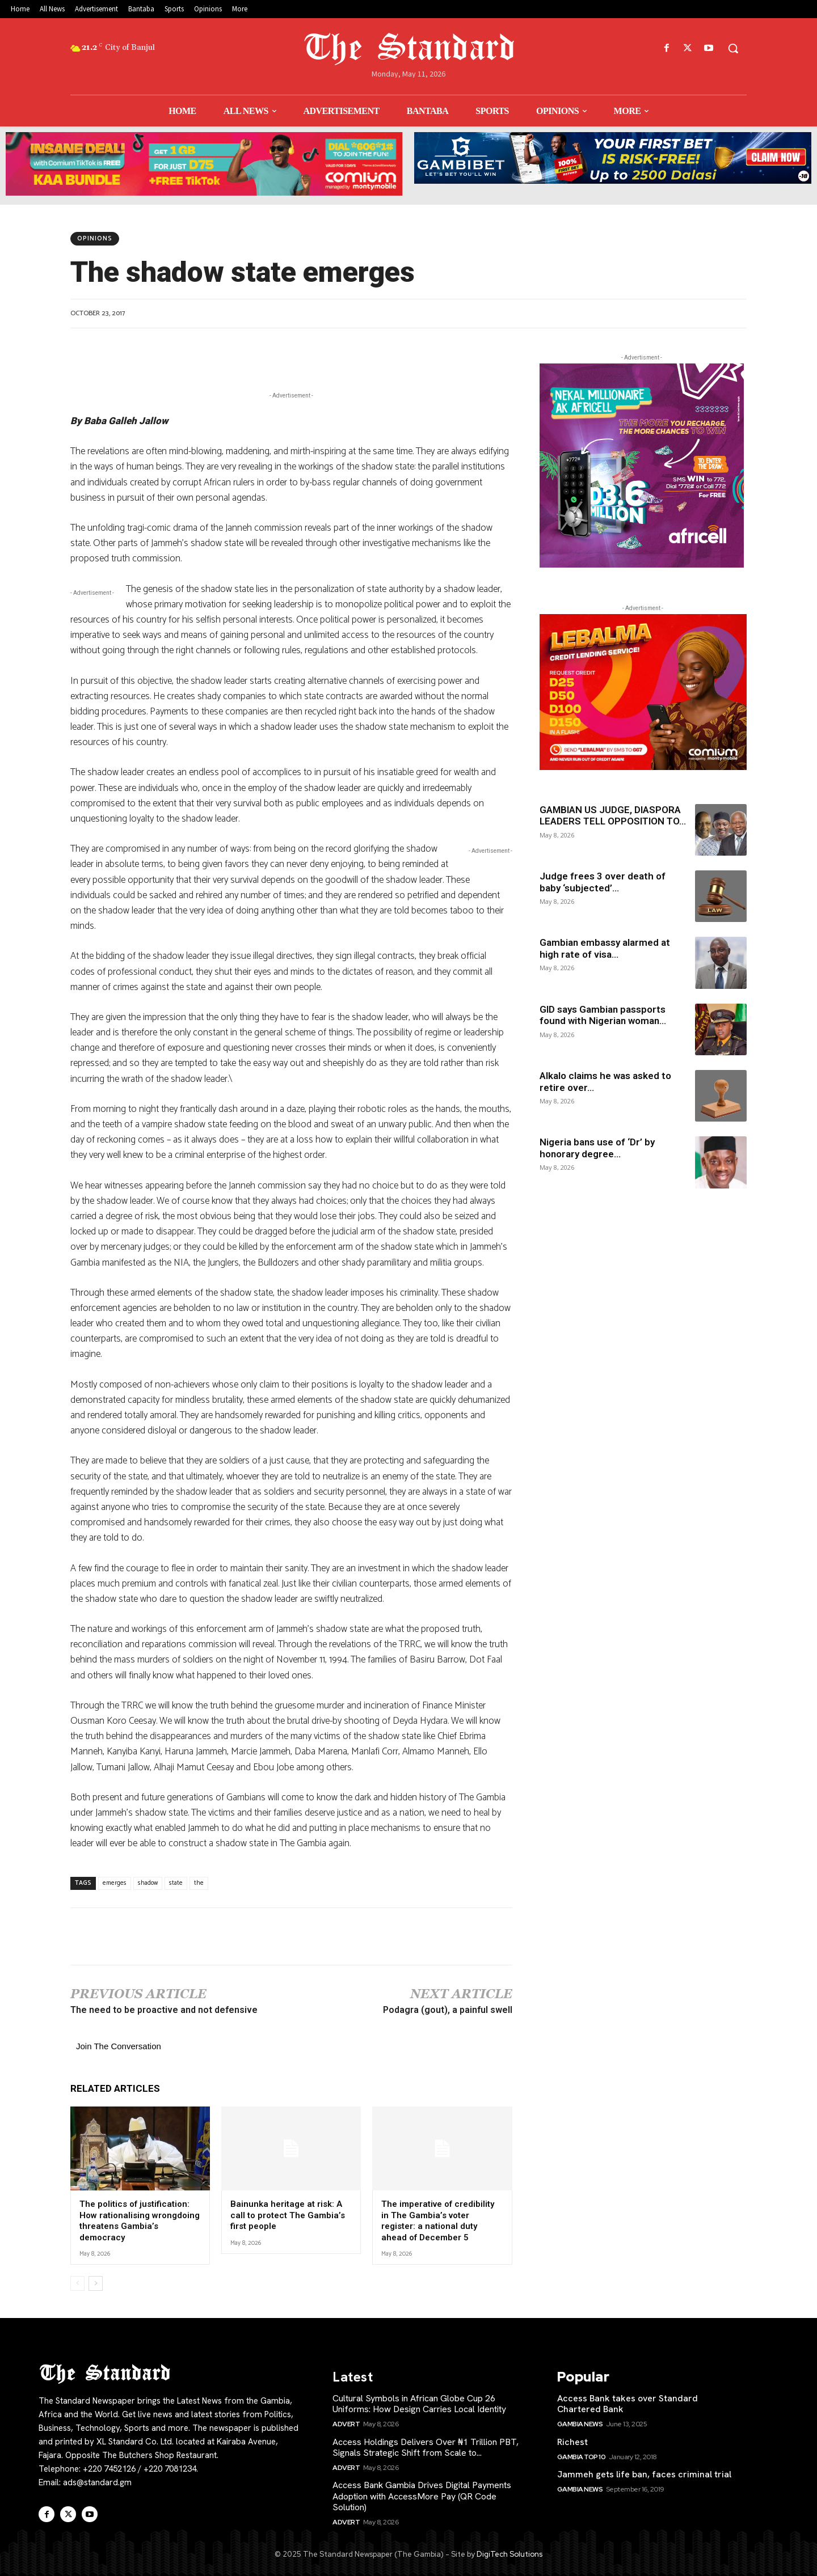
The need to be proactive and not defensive (164, 2009)
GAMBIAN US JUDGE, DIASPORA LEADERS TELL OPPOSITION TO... (613, 815)
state (176, 1883)
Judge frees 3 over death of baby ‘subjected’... (603, 881)
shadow (148, 1883)
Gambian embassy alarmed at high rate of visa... (605, 948)
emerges (115, 1883)
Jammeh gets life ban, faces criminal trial (644, 2474)
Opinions (94, 239)
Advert (346, 2424)
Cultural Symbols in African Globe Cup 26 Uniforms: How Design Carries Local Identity (419, 2403)
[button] (733, 48)
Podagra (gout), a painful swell (447, 2009)
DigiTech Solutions (509, 2554)
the (199, 1883)
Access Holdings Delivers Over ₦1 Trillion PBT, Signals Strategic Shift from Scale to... (425, 2447)
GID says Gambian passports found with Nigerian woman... (603, 1015)
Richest (572, 2442)
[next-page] (96, 2283)
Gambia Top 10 (581, 2456)
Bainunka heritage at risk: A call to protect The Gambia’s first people (287, 2215)
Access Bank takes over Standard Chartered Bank (627, 2403)
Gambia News (580, 2424)
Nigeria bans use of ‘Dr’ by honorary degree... (597, 1147)
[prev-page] (77, 2283)
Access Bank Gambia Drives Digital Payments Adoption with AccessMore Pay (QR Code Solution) (421, 2495)
